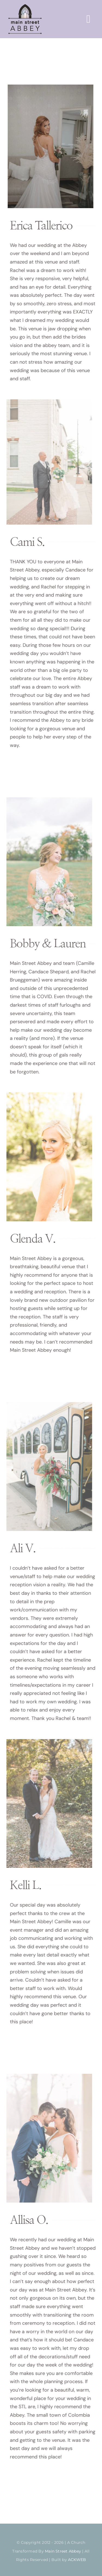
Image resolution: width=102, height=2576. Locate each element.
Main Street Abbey (63, 2551)
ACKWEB (77, 2559)
